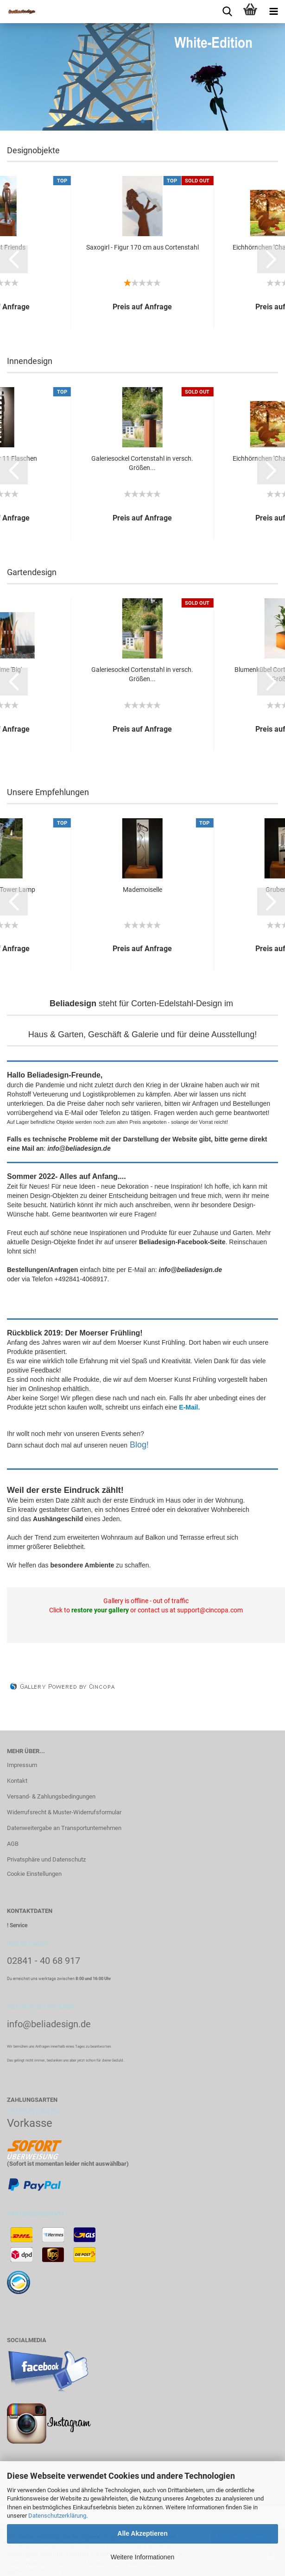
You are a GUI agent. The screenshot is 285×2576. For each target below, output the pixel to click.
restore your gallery (100, 1610)
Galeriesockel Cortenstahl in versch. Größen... (142, 463)
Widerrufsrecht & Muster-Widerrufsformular (64, 1812)
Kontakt (17, 1780)
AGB (13, 1843)
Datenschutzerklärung (57, 2515)
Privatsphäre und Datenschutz (46, 1859)
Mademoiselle (142, 889)
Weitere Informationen (142, 2557)
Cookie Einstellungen (34, 1873)
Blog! (139, 1444)
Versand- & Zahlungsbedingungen (51, 1796)
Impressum (22, 1764)
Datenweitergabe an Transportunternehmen (64, 1827)
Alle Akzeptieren (142, 2533)
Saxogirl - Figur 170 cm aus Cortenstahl (142, 247)
